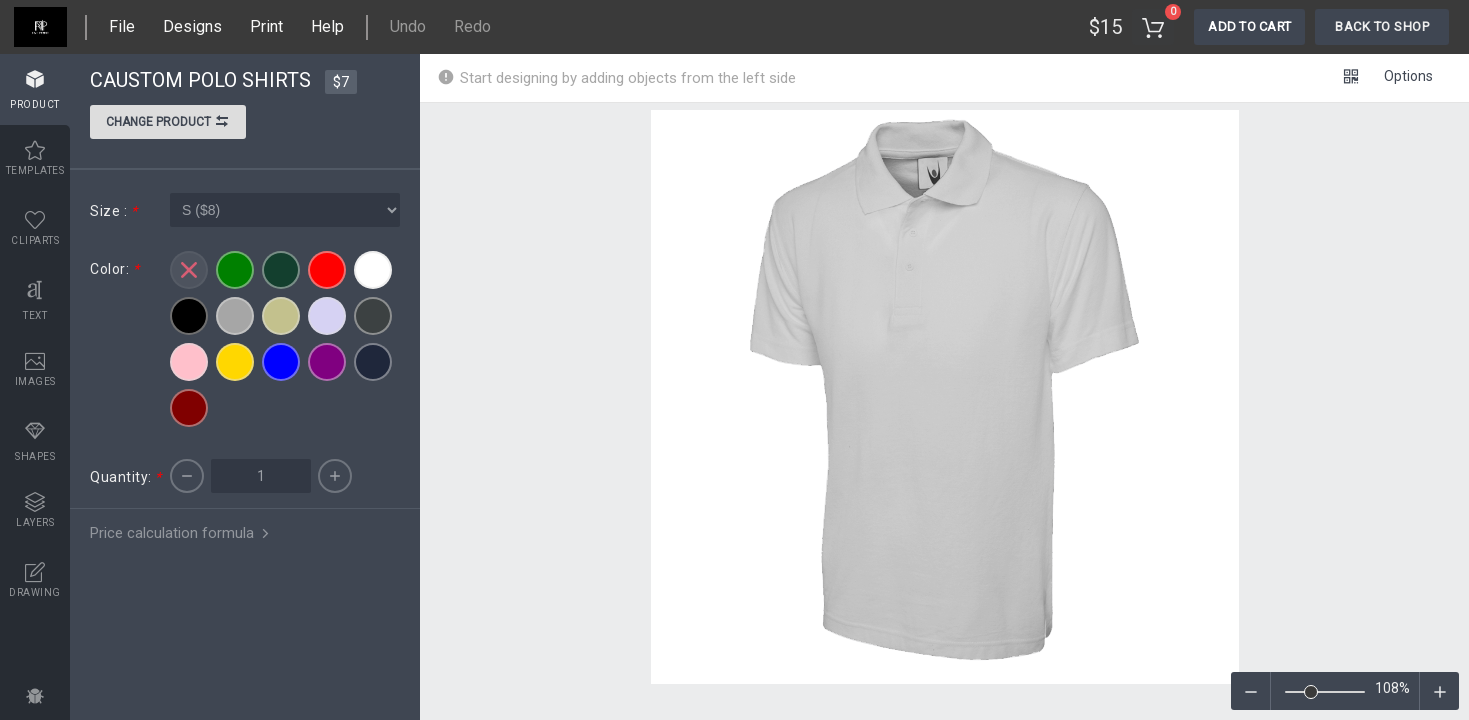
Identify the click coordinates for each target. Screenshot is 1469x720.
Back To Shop (1382, 26)
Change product (168, 124)
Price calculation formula (181, 533)
